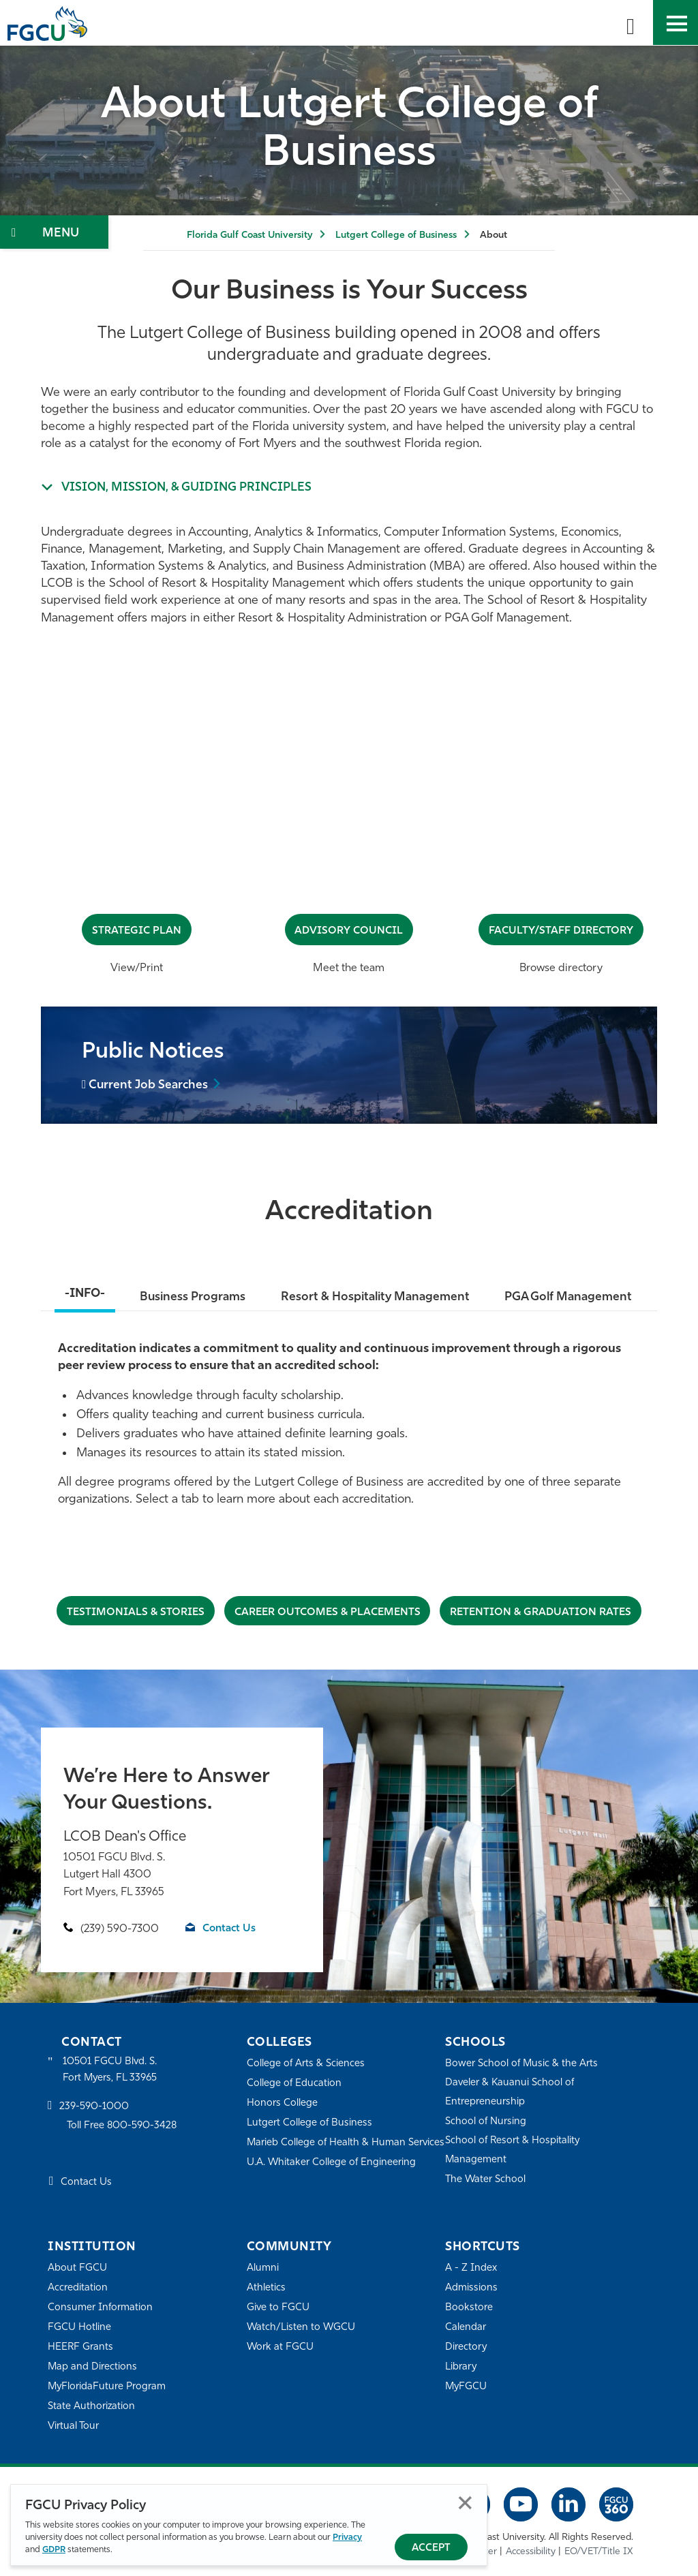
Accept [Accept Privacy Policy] (431, 2548)
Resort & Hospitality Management (374, 1297)
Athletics (266, 2288)
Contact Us (230, 1928)
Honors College (282, 2103)
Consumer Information (100, 2308)
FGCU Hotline (79, 2327)
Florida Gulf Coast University (249, 235)
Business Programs (190, 1297)
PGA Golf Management (569, 1297)
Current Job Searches (150, 1085)
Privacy (347, 2537)
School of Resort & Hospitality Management (513, 2150)
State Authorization (92, 2407)
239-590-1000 (94, 2107)
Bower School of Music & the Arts (522, 2064)
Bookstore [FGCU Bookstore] (469, 2308)
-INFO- (82, 1293)
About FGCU (77, 2268)
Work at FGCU (280, 2347)
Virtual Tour (74, 2426)
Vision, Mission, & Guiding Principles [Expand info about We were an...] (190, 487)
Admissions (471, 2288)
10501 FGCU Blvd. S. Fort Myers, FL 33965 (111, 2070)
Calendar (465, 2327)
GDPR (53, 2549)
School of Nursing (486, 2122)
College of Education (294, 2084)
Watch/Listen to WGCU (301, 2327)
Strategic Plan (137, 930)
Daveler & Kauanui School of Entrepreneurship (510, 2092)
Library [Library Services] (461, 2367)
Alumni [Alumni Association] (263, 2268)
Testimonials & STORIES (133, 1612)
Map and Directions (93, 2367)
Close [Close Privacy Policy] (465, 2502)
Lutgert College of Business (396, 235)
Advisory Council (349, 930)
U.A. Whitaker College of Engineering (332, 2181)
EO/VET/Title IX (598, 2552)
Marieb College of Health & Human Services (327, 2151)
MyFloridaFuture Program (107, 2387)
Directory (466, 2347)
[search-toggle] (630, 22)
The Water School (486, 2180)
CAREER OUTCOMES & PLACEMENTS (327, 1612)
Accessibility (531, 2552)
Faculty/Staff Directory (561, 930)
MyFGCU (466, 2387)
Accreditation (78, 2288)
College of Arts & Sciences (306, 2064)
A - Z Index (471, 2268)
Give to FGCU (278, 2308)
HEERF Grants (81, 2347)
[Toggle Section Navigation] (54, 232)
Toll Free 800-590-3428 (123, 2126)
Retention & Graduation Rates (543, 1612)
